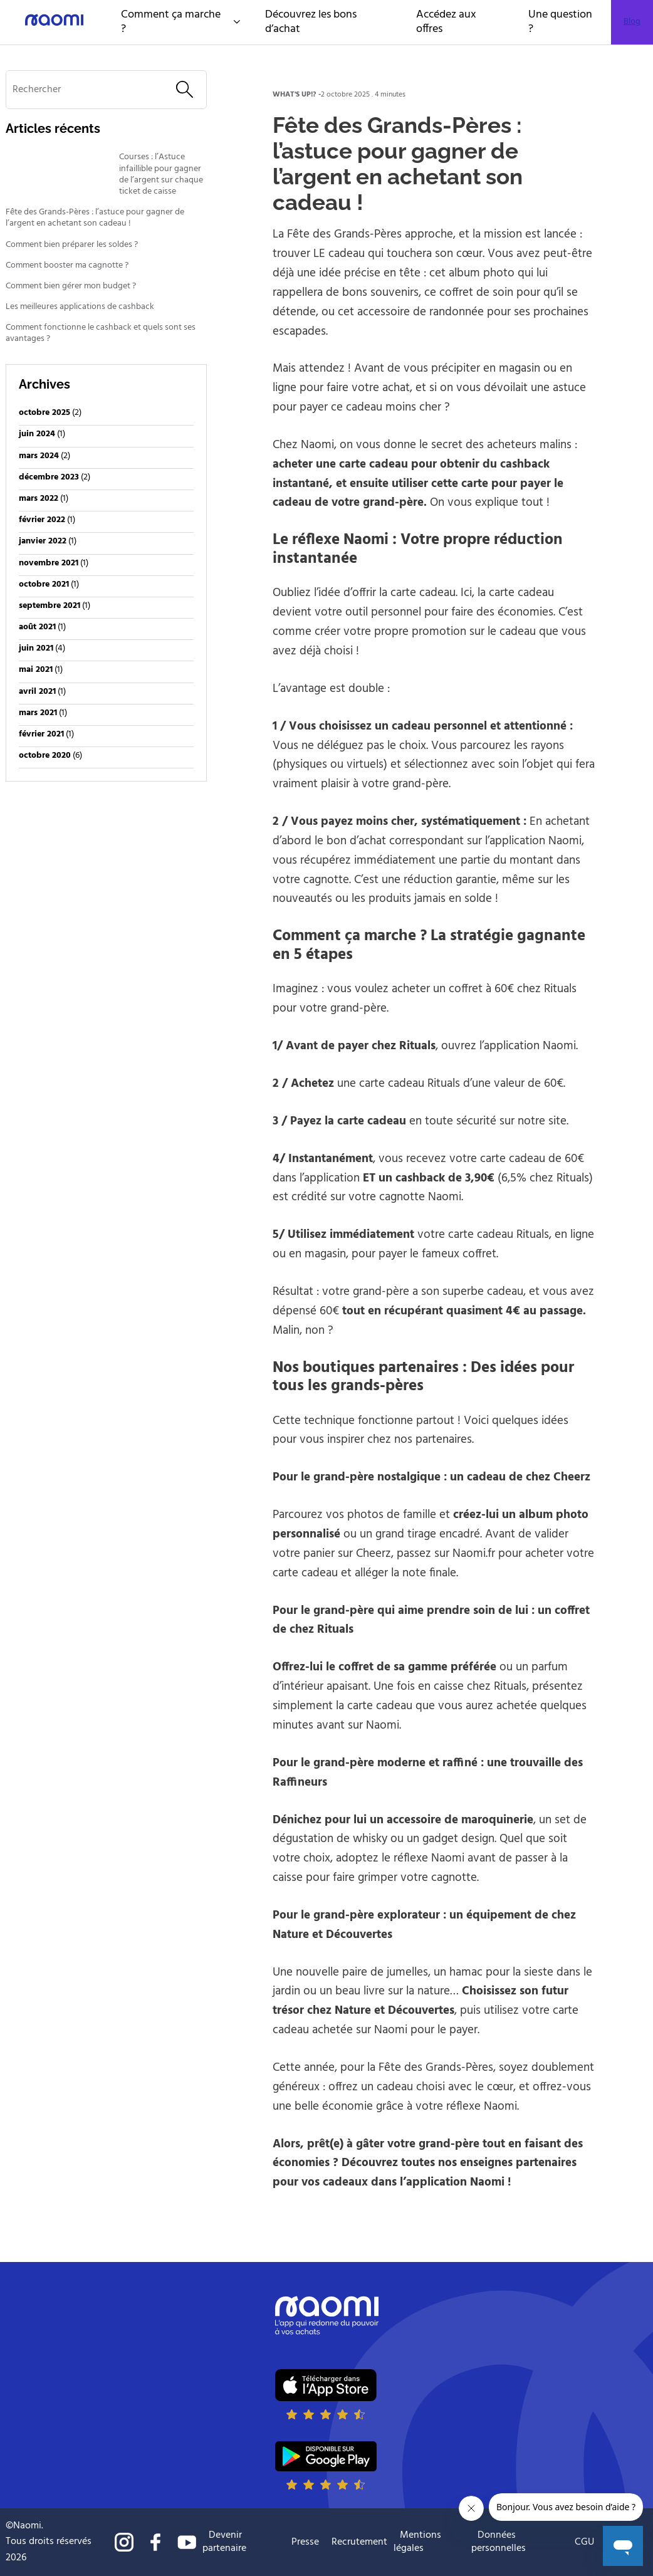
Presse (305, 2542)
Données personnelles (498, 2542)
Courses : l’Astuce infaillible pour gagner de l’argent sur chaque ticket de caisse (161, 174)
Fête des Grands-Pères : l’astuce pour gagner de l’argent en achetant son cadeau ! (95, 218)
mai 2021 (36, 669)
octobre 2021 (44, 584)
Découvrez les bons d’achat (311, 22)
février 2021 (41, 734)
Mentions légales (417, 2542)
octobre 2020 (45, 755)
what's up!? (294, 94)
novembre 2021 (48, 563)
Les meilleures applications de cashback (80, 307)
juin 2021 (36, 648)
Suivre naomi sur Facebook (155, 2542)
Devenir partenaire (224, 2542)
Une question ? (560, 22)
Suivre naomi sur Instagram (124, 2542)
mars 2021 (38, 713)
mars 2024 (39, 456)
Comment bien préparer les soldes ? (72, 245)
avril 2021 (37, 691)
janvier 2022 (42, 541)
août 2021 (37, 627)
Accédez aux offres (446, 22)
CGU (584, 2542)
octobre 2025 (44, 413)
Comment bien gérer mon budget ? (72, 286)
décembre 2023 (49, 477)
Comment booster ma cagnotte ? (67, 265)
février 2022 (42, 520)
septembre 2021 (49, 606)
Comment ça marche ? (180, 22)
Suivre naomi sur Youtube (186, 2542)
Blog (632, 21)
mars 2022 (38, 498)
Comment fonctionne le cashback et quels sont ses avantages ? (101, 333)
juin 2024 (37, 434)
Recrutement (359, 2542)
